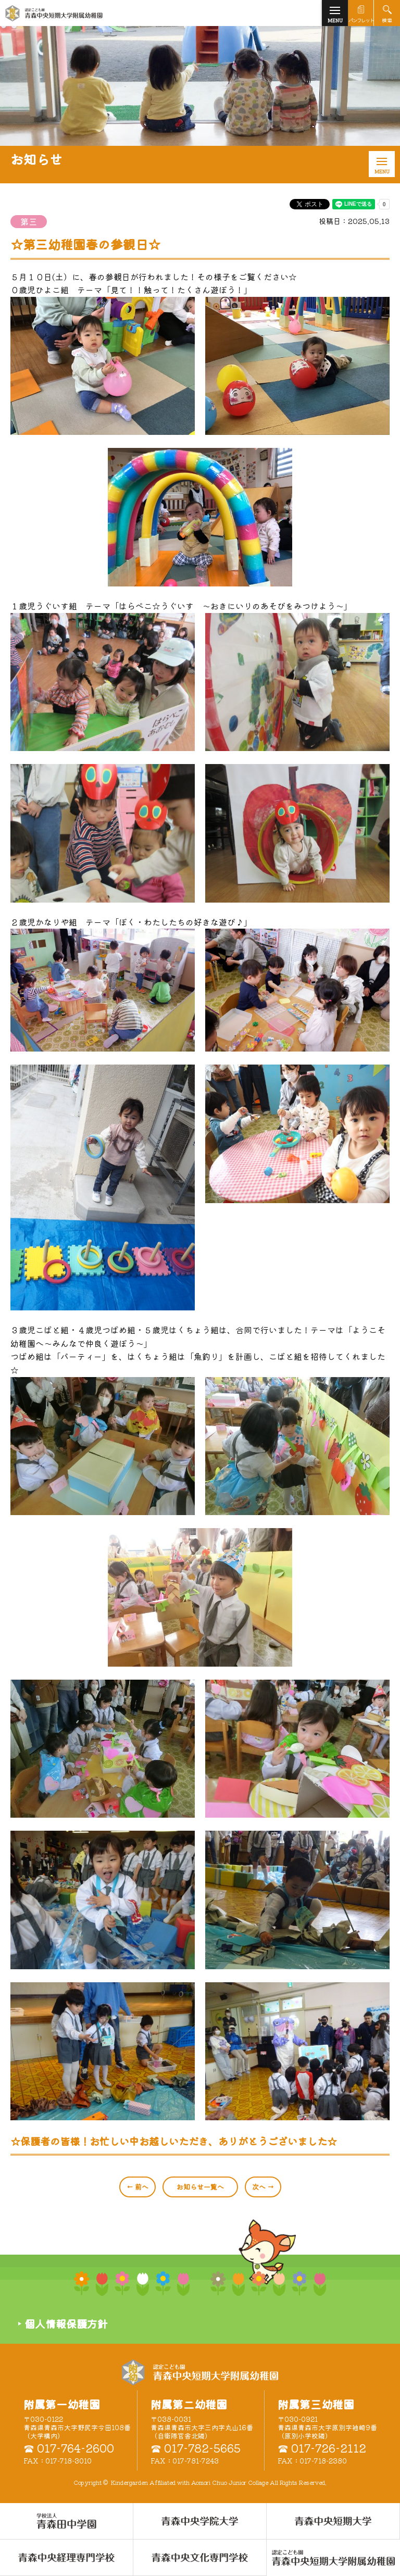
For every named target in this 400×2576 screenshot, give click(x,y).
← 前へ (137, 2187)
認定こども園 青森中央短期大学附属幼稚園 (200, 2372)
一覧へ (200, 2187)
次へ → (263, 2187)
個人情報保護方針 (66, 2323)
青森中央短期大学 (89, 13)
